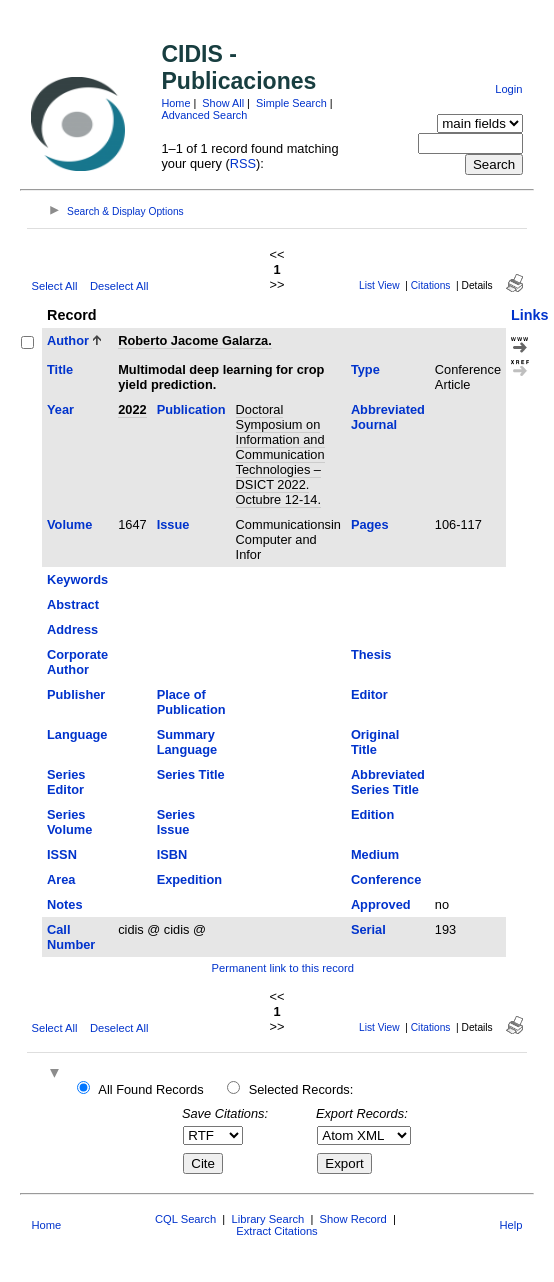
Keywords (77, 579)
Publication (191, 409)
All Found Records (150, 1089)
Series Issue (176, 822)
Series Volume (69, 822)
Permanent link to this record (283, 968)
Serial (368, 929)
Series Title (191, 774)
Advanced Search (204, 115)
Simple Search (291, 103)
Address (72, 629)
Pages (370, 524)
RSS (243, 163)
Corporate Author (77, 662)
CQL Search (185, 1219)
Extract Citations (276, 1231)
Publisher (76, 694)
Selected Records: (301, 1089)
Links (530, 315)
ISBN (172, 854)
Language (77, 734)
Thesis (371, 654)
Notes (65, 904)
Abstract (73, 604)
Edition (372, 814)
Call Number (71, 937)
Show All (223, 103)
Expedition (189, 879)
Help (511, 1225)
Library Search (267, 1219)
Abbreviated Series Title (388, 782)
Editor (369, 694)
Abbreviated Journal (388, 417)
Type (365, 369)
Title (60, 369)
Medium (375, 854)
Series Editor (66, 782)
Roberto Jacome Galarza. (195, 340)
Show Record (353, 1219)
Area (61, 879)
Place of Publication (191, 702)
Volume (69, 524)
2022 (132, 409)
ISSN (62, 854)
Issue (173, 524)
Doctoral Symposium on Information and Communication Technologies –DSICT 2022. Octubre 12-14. (280, 454)
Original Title (375, 742)
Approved (381, 904)
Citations (431, 285)
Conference (386, 879)
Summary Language (187, 742)
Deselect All (119, 286)
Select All (54, 286)
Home (175, 103)
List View (379, 285)
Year (60, 409)
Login (508, 89)
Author (68, 340)
